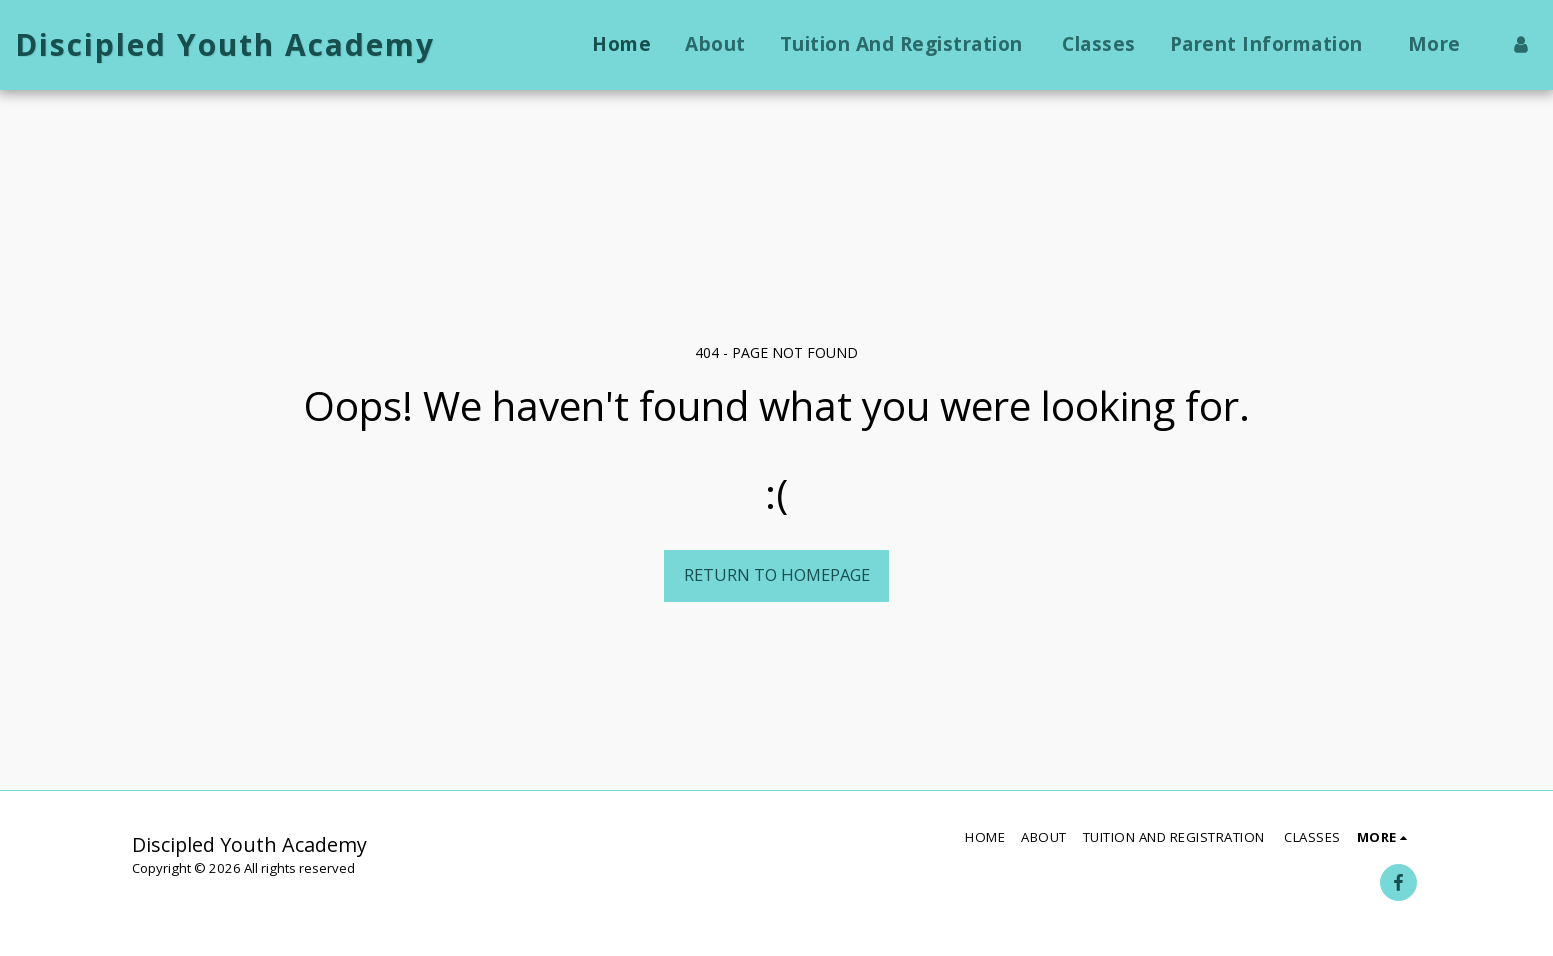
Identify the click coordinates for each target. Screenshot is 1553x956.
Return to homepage (777, 574)
